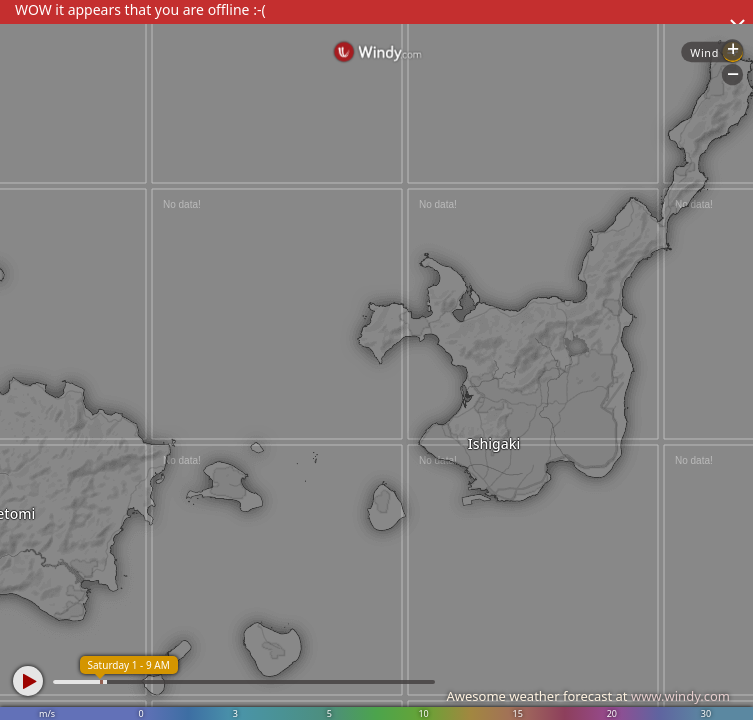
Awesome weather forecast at (588, 696)
